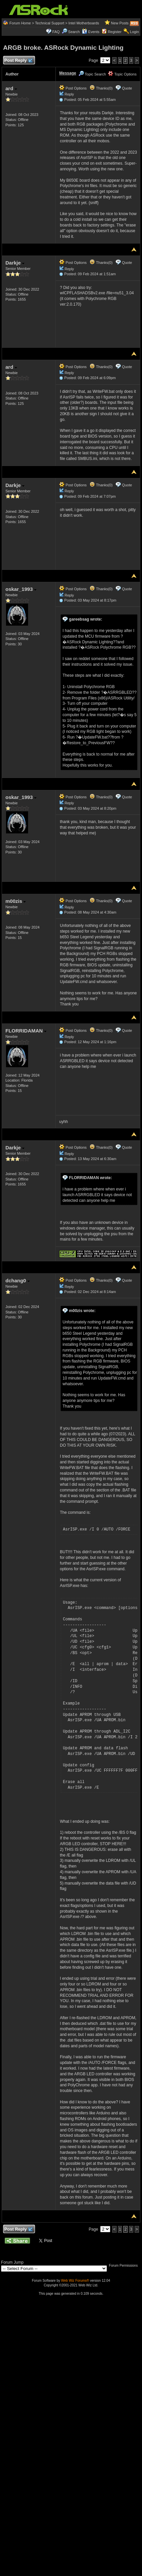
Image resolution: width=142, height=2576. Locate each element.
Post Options (73, 88)
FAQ (56, 32)
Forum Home (20, 23)
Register (115, 32)
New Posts (120, 23)
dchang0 (17, 1280)
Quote (127, 88)
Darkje (14, 263)
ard (11, 88)
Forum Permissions (125, 2265)
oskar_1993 (20, 589)
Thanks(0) (101, 88)
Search (74, 32)
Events (91, 32)
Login (134, 32)
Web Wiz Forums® (75, 2280)
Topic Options (122, 74)
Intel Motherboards (83, 23)
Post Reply (18, 60)
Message (67, 73)
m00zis (15, 901)
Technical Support (49, 23)
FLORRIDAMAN (25, 1030)
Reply (69, 94)
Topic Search (92, 74)
